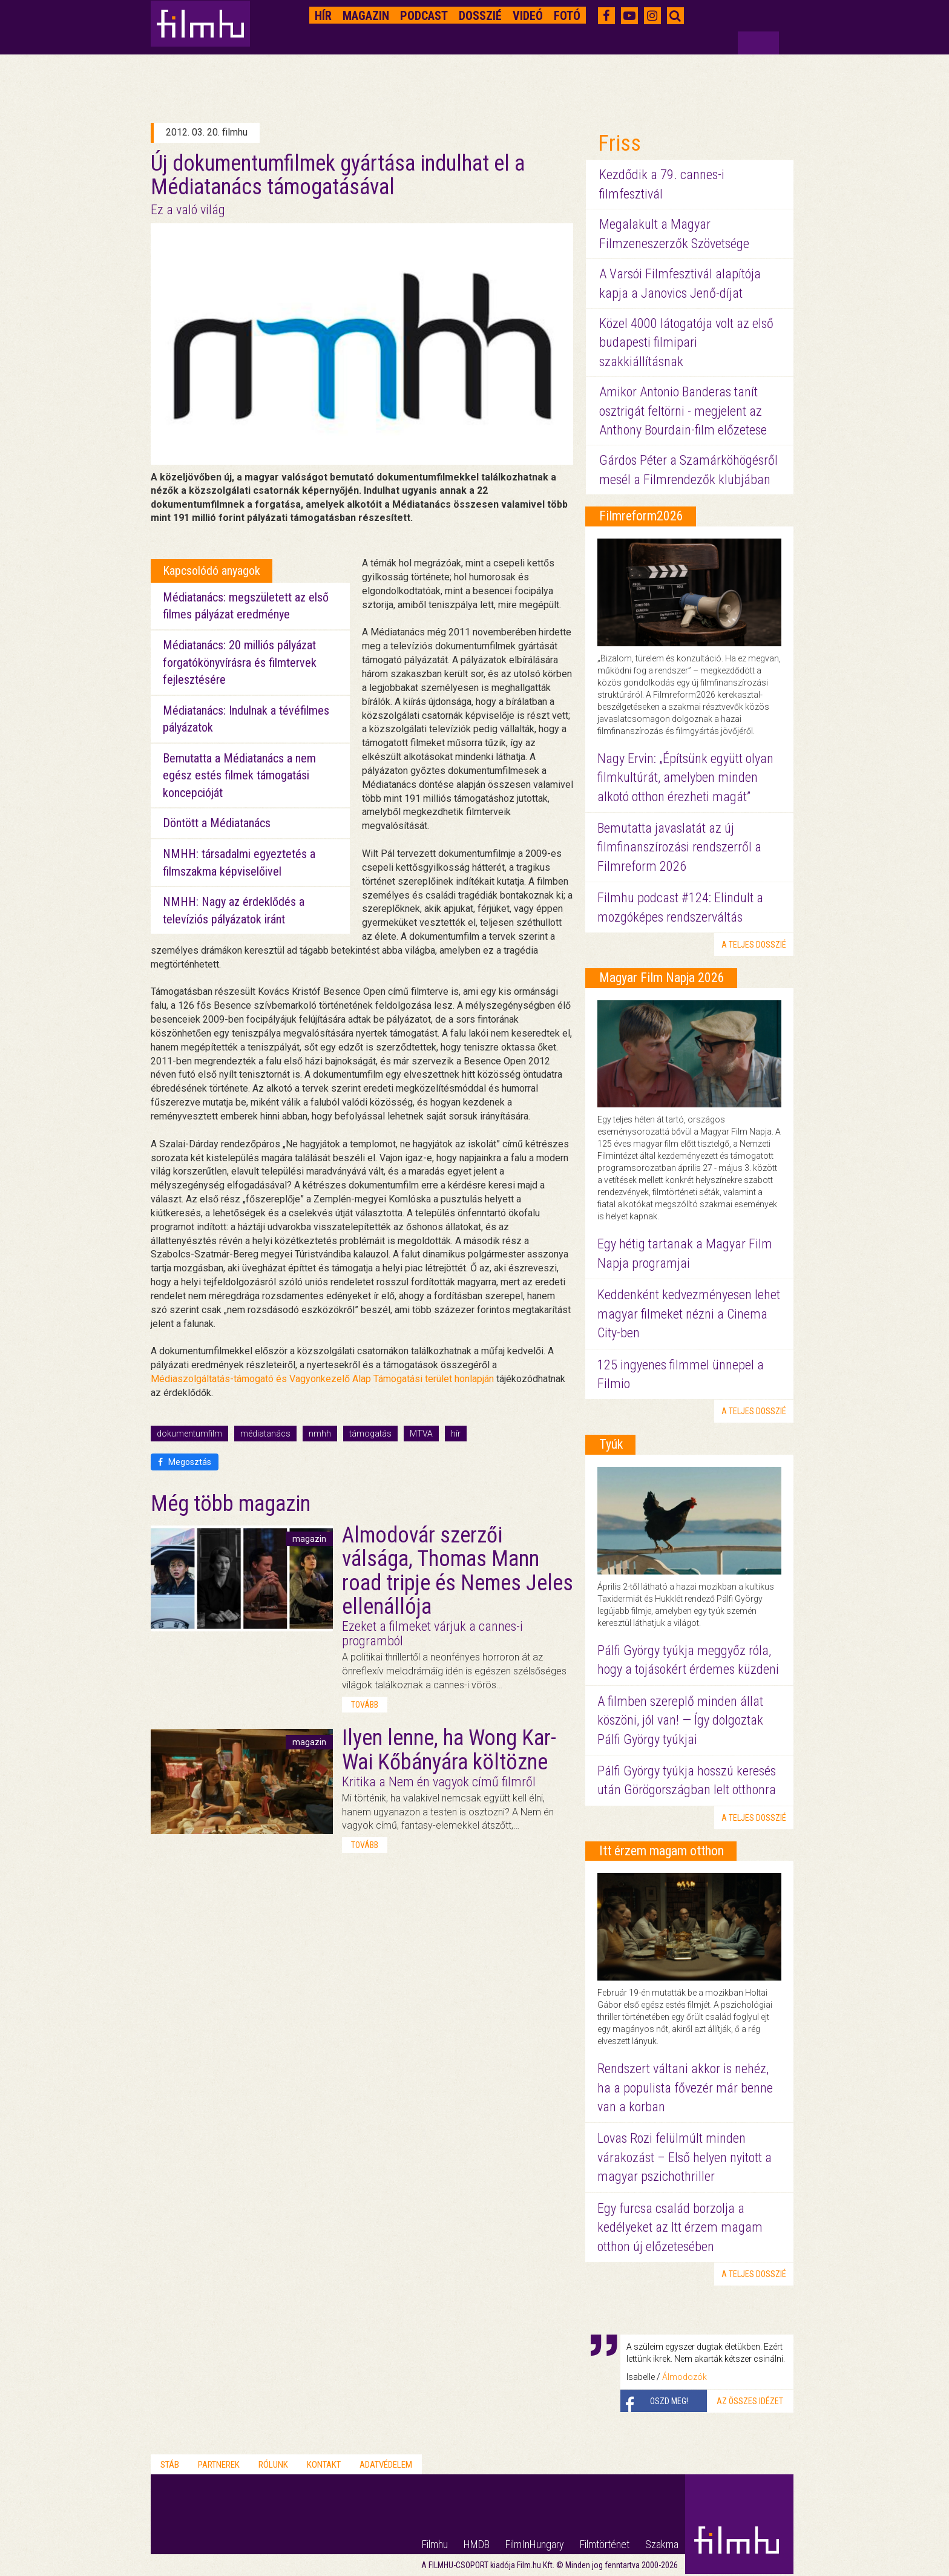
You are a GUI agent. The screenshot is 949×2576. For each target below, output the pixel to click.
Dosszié (480, 15)
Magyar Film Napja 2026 (661, 977)
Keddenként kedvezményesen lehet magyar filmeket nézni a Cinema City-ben (688, 1313)
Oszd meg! (669, 2401)
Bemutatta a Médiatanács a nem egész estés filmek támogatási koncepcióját (239, 775)
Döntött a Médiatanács (217, 823)
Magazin (366, 15)
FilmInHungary (534, 2544)
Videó (528, 15)
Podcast (424, 15)
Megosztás (184, 1462)
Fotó (567, 15)
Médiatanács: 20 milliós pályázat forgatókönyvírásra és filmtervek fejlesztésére (240, 662)
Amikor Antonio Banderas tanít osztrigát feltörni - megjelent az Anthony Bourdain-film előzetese (683, 411)
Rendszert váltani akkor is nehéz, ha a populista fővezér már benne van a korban (685, 2087)
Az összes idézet (750, 2401)
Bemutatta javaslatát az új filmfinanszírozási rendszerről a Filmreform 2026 (679, 847)
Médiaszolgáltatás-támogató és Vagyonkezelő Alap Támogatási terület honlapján (322, 1379)
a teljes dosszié (753, 944)
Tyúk (611, 1444)
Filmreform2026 (641, 515)
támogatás (370, 1433)
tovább (364, 1704)
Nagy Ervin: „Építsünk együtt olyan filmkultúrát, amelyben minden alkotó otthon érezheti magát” (685, 777)
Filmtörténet (604, 2544)
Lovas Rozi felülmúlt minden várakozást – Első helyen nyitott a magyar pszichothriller (684, 2157)
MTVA (421, 1433)
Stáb (169, 2464)
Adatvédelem (386, 2464)
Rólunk (273, 2464)
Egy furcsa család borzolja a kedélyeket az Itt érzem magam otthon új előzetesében (680, 2227)
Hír (323, 15)
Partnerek (219, 2464)
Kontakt (324, 2464)
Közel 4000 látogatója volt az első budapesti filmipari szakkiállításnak (686, 342)
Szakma (661, 2544)
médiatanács (265, 1433)
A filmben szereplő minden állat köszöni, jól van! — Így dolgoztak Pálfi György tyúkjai (680, 1720)
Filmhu (435, 2544)
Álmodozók (684, 2377)
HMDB (477, 2544)
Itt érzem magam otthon (661, 1850)
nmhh (320, 1433)
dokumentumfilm (189, 1433)
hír (456, 1433)
